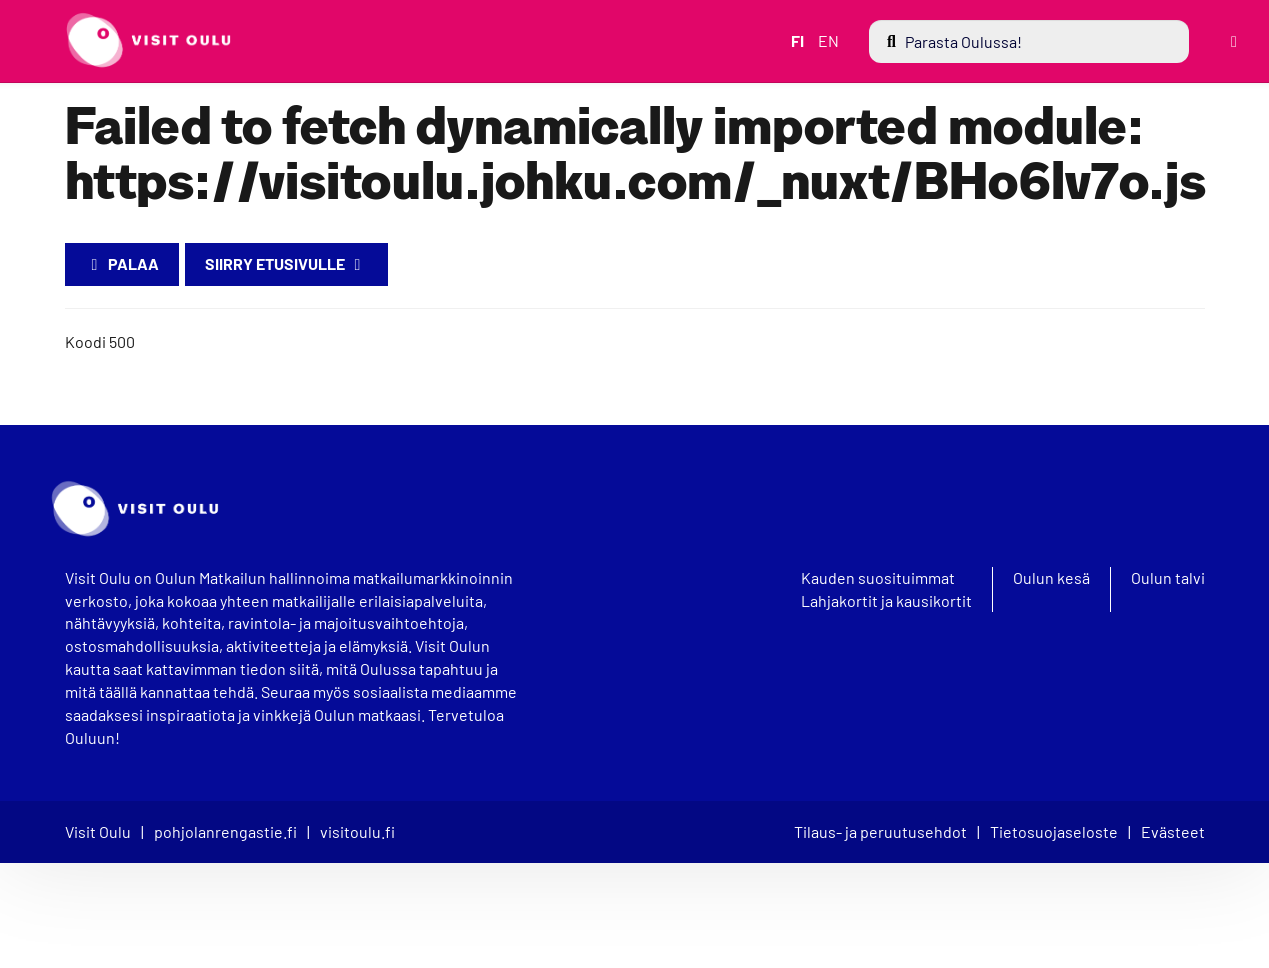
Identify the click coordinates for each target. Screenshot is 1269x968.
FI (795, 40)
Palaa (122, 263)
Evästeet (1173, 831)
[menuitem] (1028, 41)
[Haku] (1028, 41)
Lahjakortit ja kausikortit (886, 601)
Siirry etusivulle (286, 263)
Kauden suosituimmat (878, 578)
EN (826, 40)
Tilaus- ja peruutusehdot (880, 831)
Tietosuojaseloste (1054, 831)
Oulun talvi (1168, 578)
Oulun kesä (1051, 578)
